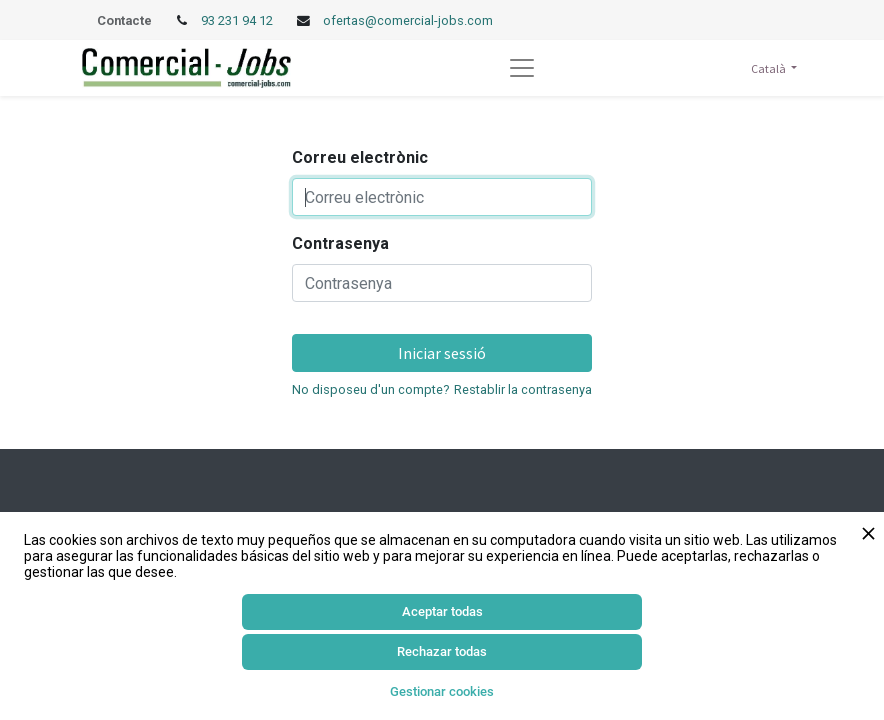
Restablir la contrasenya (523, 389)
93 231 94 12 (238, 20)
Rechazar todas (442, 651)
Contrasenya (340, 243)
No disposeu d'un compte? (370, 389)
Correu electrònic (360, 157)
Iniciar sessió (442, 353)
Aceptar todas (442, 611)
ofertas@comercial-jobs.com (408, 20)
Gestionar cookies (442, 691)
